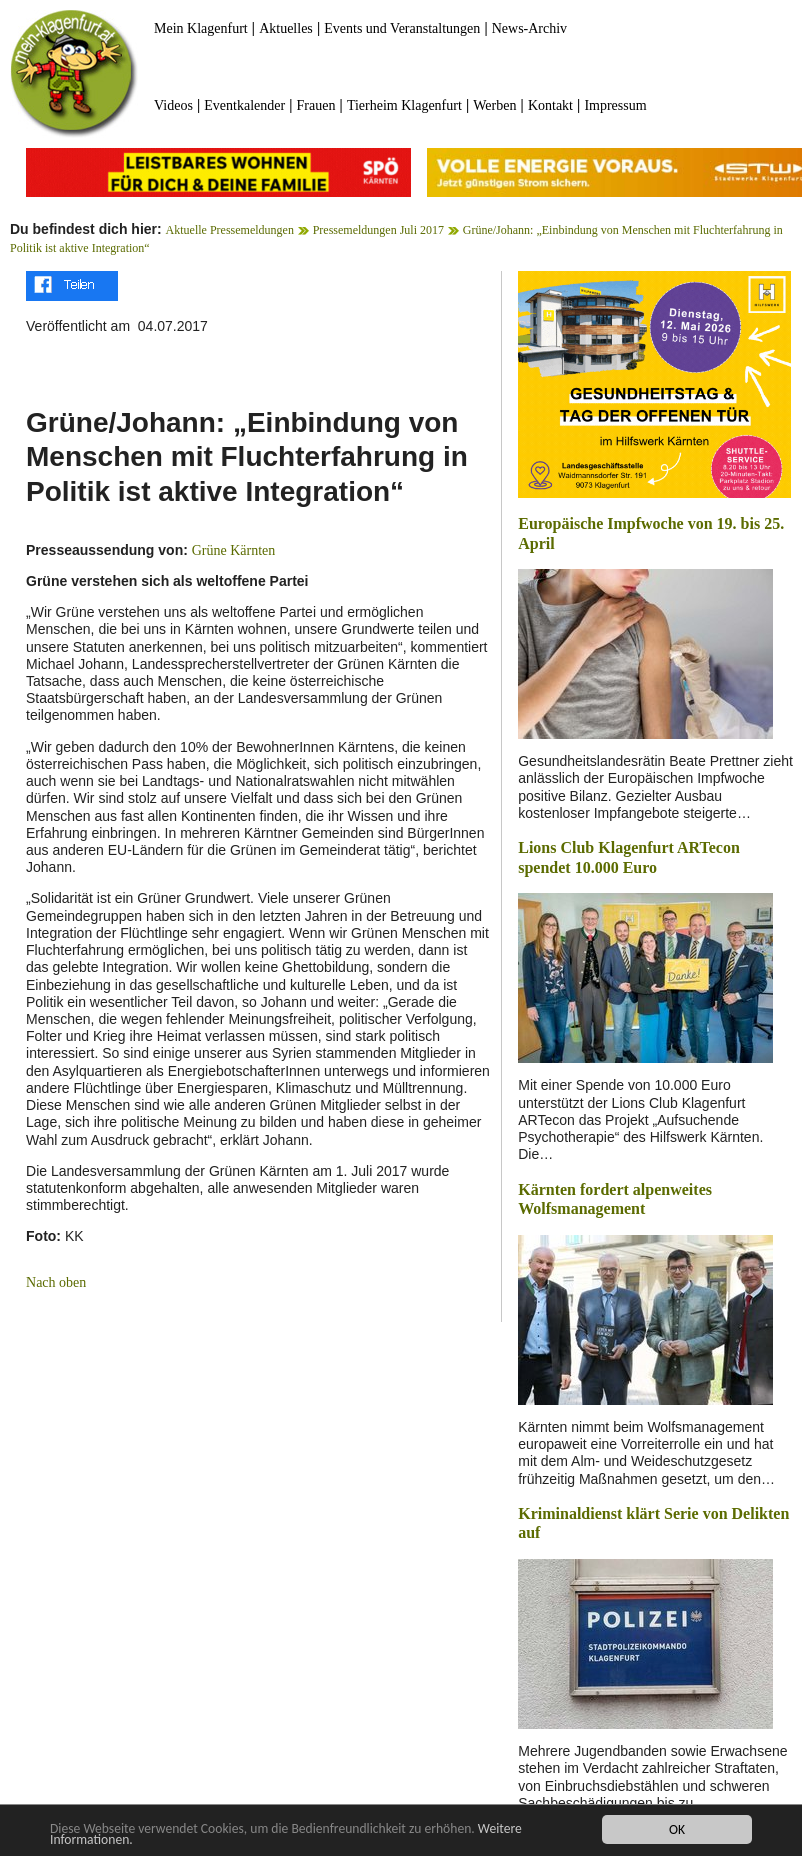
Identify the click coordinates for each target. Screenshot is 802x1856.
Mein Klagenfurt (201, 28)
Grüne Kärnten (234, 550)
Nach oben (56, 1282)
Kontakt (550, 105)
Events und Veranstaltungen (402, 28)
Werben (494, 105)
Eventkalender (244, 105)
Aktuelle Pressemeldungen (230, 230)
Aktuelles (286, 28)
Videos (173, 105)
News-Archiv (529, 28)
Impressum (615, 105)
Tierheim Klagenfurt (404, 105)
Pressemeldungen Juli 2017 (378, 230)
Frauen (316, 105)
